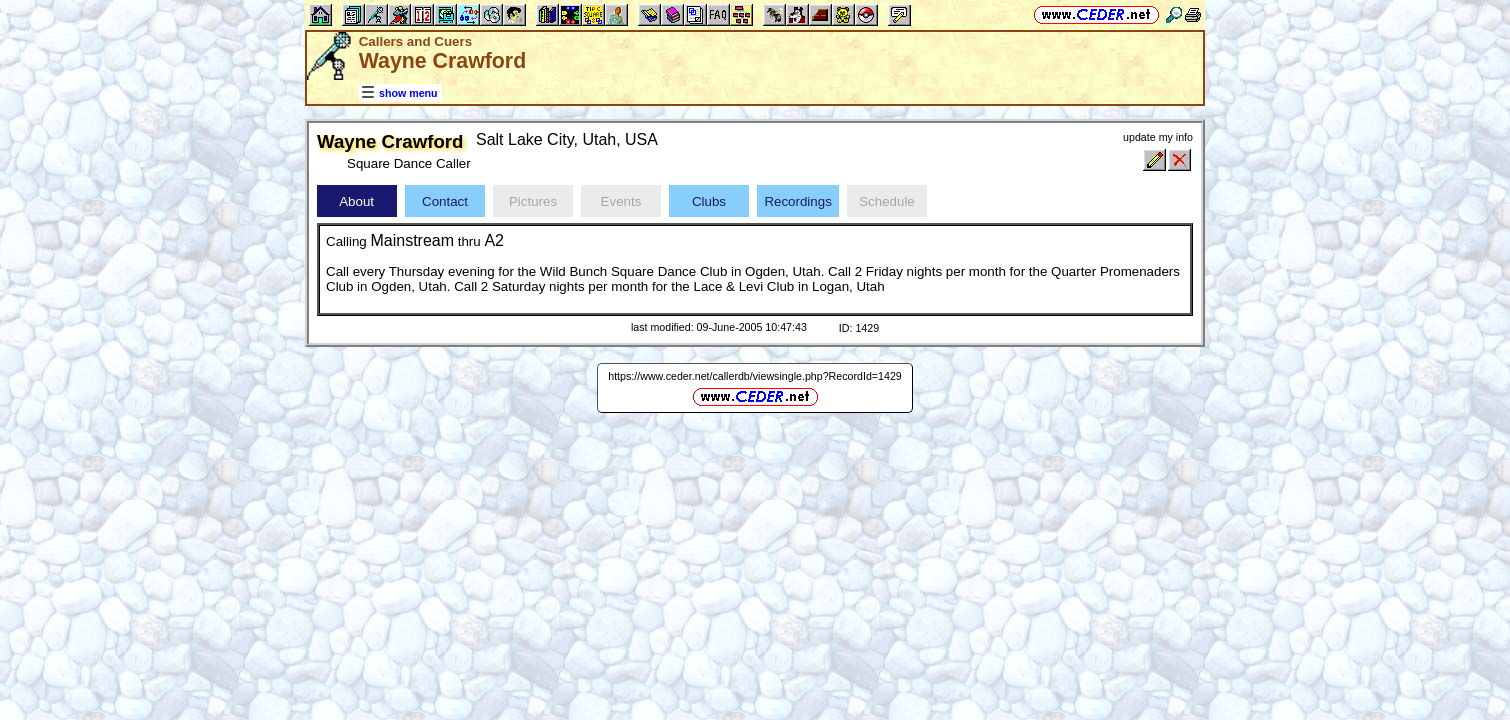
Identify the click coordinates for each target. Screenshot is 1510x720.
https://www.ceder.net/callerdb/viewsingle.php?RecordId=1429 (755, 376)
